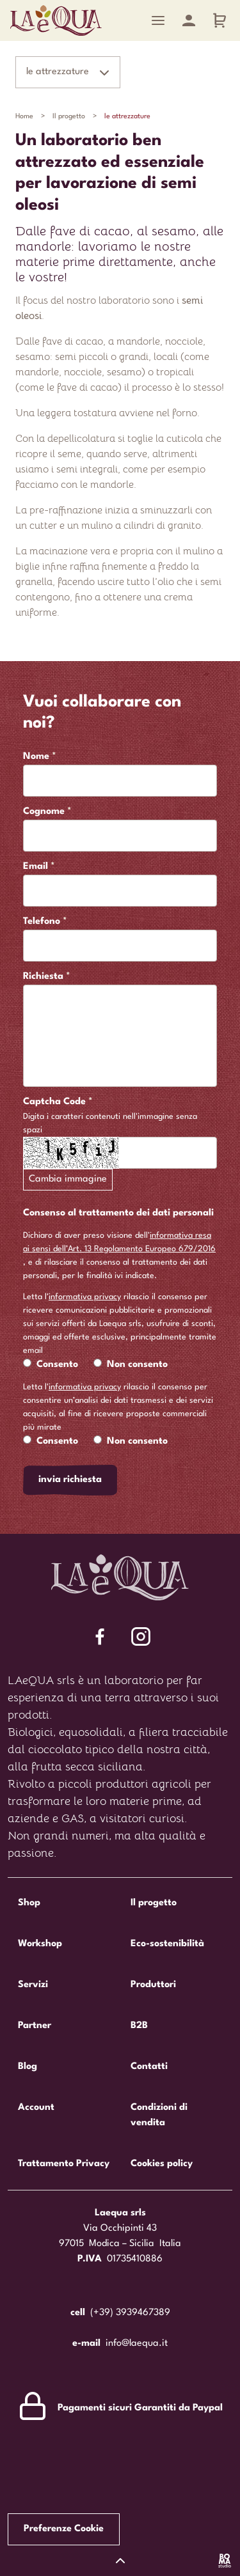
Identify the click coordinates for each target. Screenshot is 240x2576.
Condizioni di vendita (159, 2115)
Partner (34, 2026)
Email (35, 866)
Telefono (41, 921)
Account (36, 2107)
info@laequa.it (137, 2343)
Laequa (56, 20)
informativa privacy (85, 1297)
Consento (57, 1365)
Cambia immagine (68, 1179)
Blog (27, 2067)
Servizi (33, 1985)
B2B (139, 2026)
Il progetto (68, 116)
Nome (36, 756)
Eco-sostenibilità (167, 1944)
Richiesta (43, 976)
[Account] (188, 20)
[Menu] (158, 20)
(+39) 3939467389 (130, 2313)
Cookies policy (162, 2164)
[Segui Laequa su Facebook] (99, 1636)
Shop (29, 1903)
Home (24, 116)
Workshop (40, 1944)
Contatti (149, 2067)
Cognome (44, 811)
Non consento (137, 1365)
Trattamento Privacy (63, 2164)
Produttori (153, 1985)
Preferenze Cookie (64, 2529)
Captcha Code (54, 1102)
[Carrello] (219, 20)
